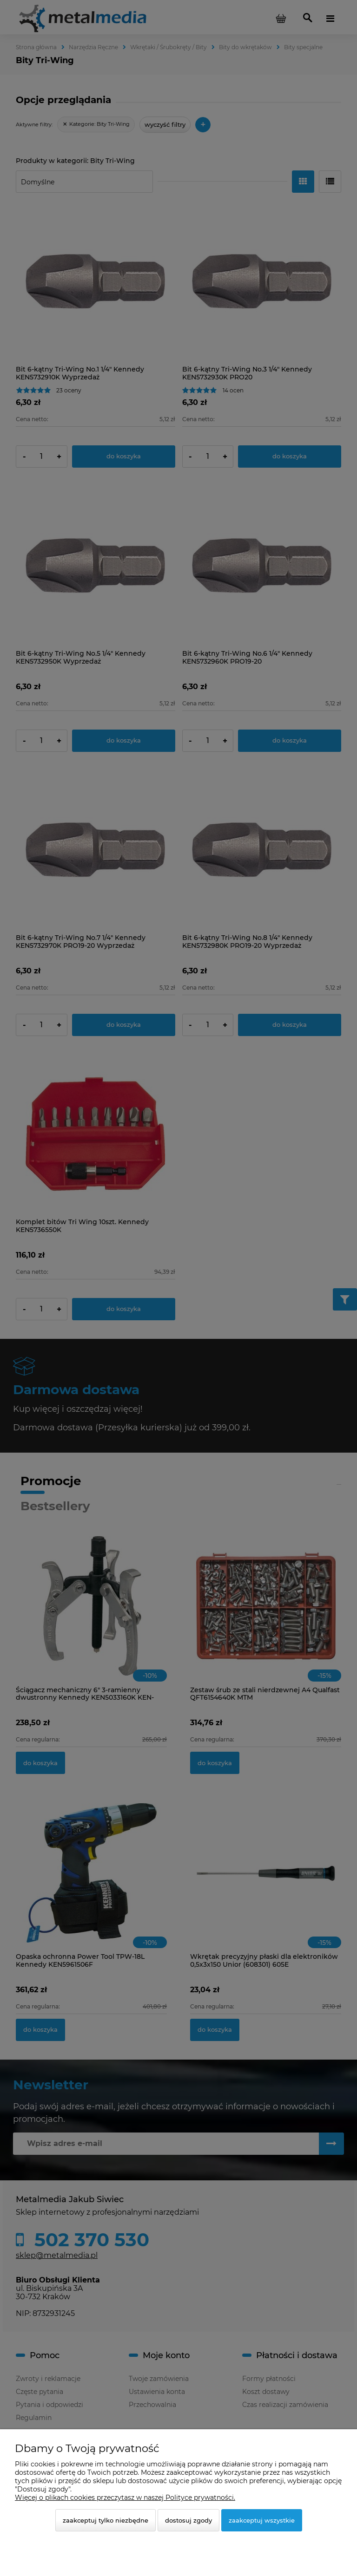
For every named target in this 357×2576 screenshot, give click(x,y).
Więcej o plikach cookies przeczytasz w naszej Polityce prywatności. (125, 2497)
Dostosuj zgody (188, 2520)
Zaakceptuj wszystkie (262, 2520)
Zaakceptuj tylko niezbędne (105, 2520)
